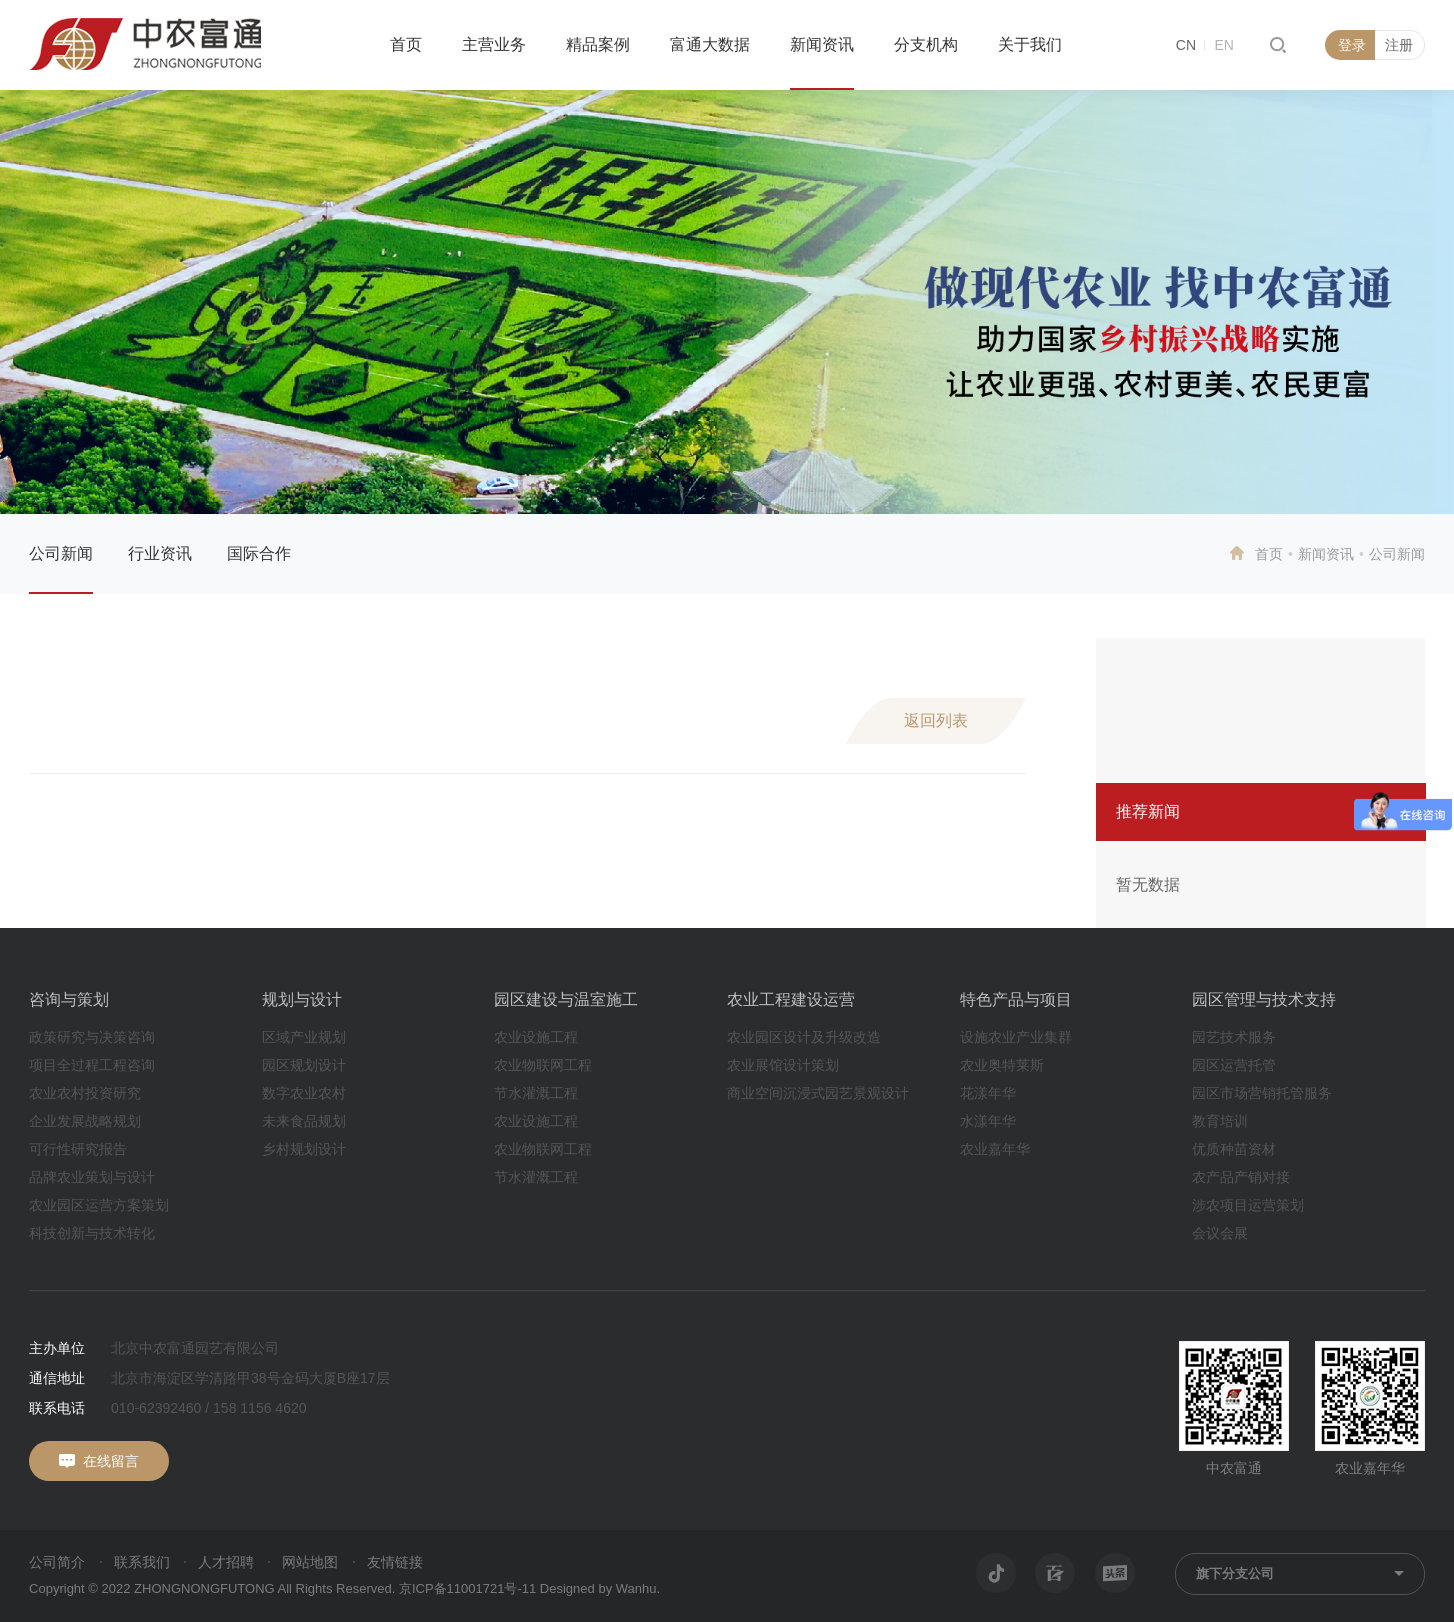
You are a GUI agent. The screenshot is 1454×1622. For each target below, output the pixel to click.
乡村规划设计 (304, 1149)
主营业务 (494, 44)
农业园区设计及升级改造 (804, 1037)
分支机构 (926, 44)
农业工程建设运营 (791, 999)
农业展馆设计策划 (783, 1065)
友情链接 (395, 1562)
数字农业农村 (304, 1093)
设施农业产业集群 (1016, 1037)
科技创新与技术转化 (92, 1233)
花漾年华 (988, 1093)
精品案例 (598, 44)
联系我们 (142, 1562)
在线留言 (111, 1461)
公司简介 (57, 1562)
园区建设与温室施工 (566, 999)
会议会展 (1220, 1233)
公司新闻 (61, 553)
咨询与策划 (69, 999)
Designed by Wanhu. (600, 1588)
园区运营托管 (1234, 1065)
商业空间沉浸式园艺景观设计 (818, 1093)
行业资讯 (160, 553)
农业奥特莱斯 (1002, 1065)
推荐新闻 (1148, 811)
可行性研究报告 (78, 1149)
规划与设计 (302, 999)
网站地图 (310, 1562)
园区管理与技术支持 (1264, 999)
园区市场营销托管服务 (1262, 1093)
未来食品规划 (304, 1121)
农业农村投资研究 (85, 1093)
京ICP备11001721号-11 (467, 1588)
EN (1223, 45)
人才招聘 (226, 1562)
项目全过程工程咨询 (92, 1065)
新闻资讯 (822, 44)
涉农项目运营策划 (1248, 1205)
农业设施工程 (536, 1037)
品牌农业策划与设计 (92, 1177)
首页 (406, 44)
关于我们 (1030, 44)
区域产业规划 (304, 1037)
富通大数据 (710, 44)
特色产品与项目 (1016, 999)
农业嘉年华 (995, 1149)
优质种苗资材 (1234, 1149)
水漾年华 (988, 1121)
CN (1186, 45)
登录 (1352, 45)
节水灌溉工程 (536, 1093)
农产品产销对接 (1241, 1177)
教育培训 (1220, 1121)
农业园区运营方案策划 (99, 1205)
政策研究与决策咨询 (92, 1037)
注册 (1399, 45)
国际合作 (259, 553)
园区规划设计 (304, 1065)
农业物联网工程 (543, 1065)
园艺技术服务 (1234, 1037)
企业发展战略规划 (85, 1121)
